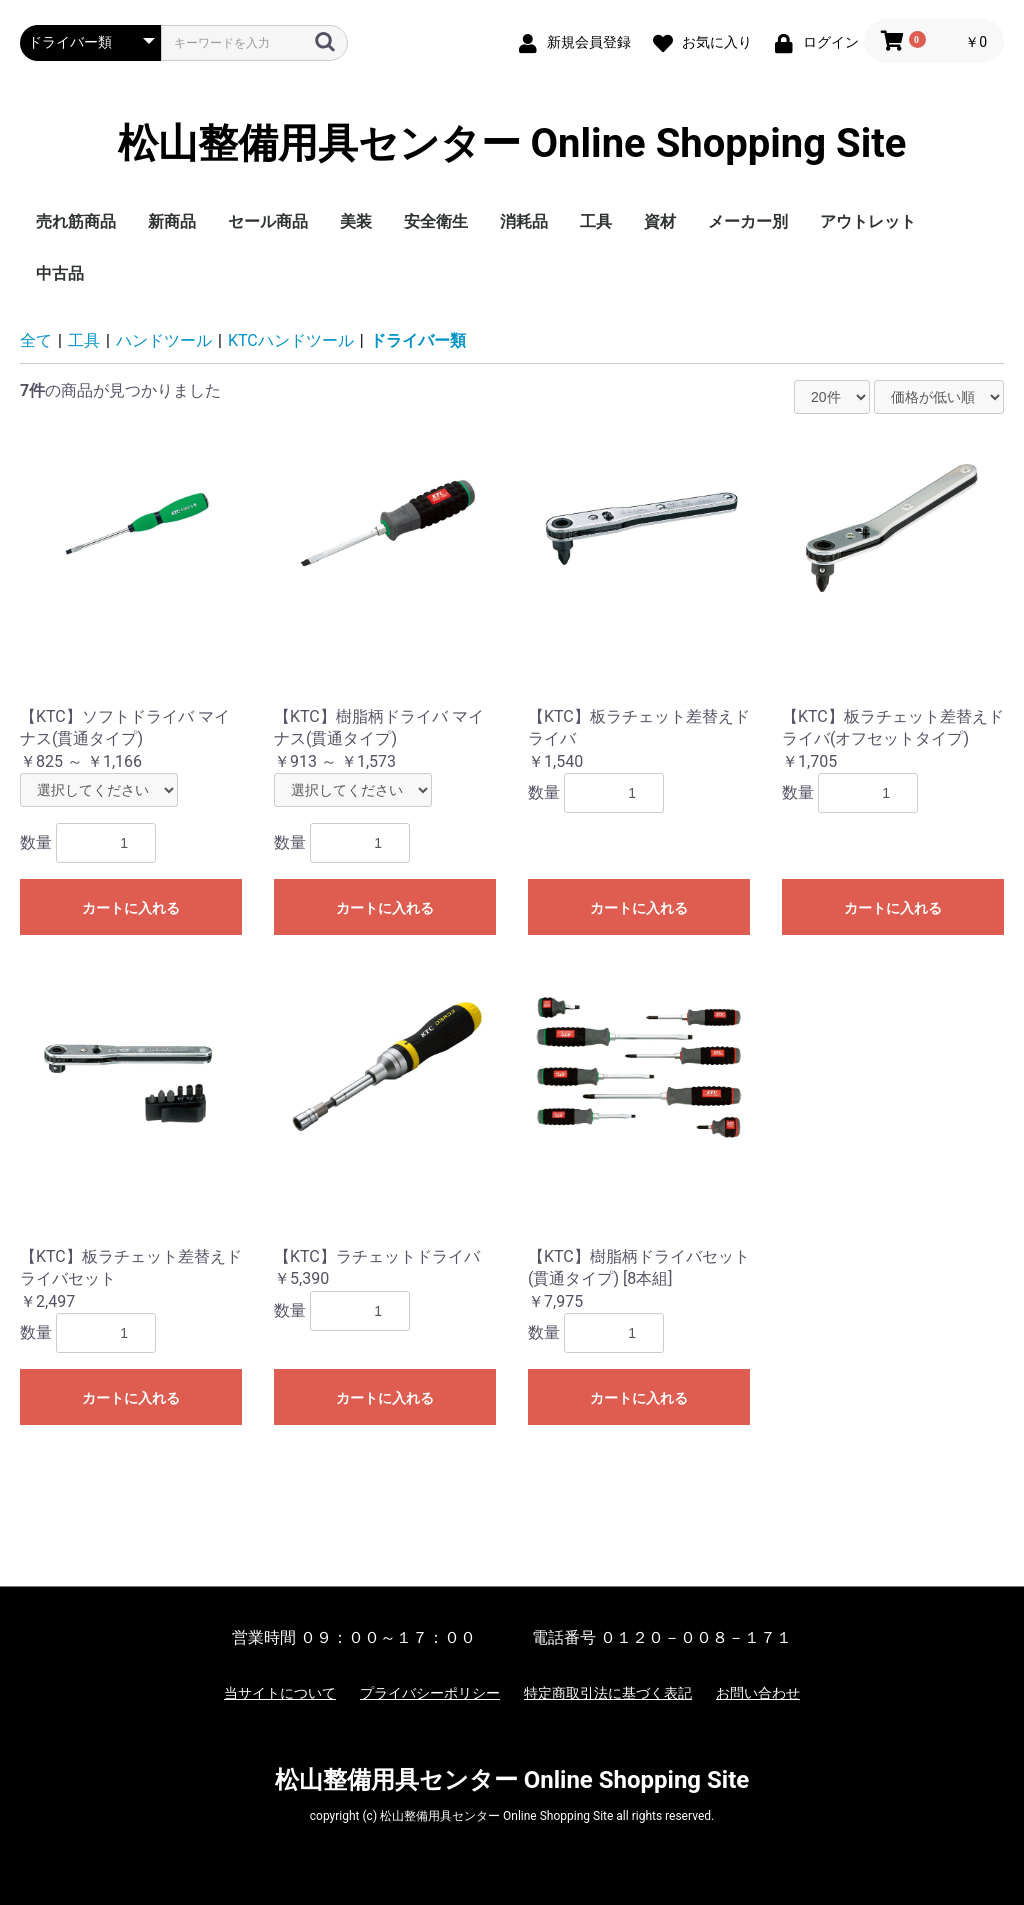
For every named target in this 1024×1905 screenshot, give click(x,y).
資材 (660, 221)
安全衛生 (436, 221)
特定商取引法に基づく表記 (608, 1693)
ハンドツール (164, 340)
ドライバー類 (418, 340)
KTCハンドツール (291, 340)
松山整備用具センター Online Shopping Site (512, 144)
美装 (356, 221)
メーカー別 (748, 221)
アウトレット (868, 221)
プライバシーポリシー (430, 1693)
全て (36, 340)
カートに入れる (131, 908)
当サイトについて (280, 1693)
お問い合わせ (758, 1693)
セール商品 (268, 221)
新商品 (172, 221)
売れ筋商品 (76, 221)
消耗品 (524, 221)
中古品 (60, 273)
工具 (596, 221)
